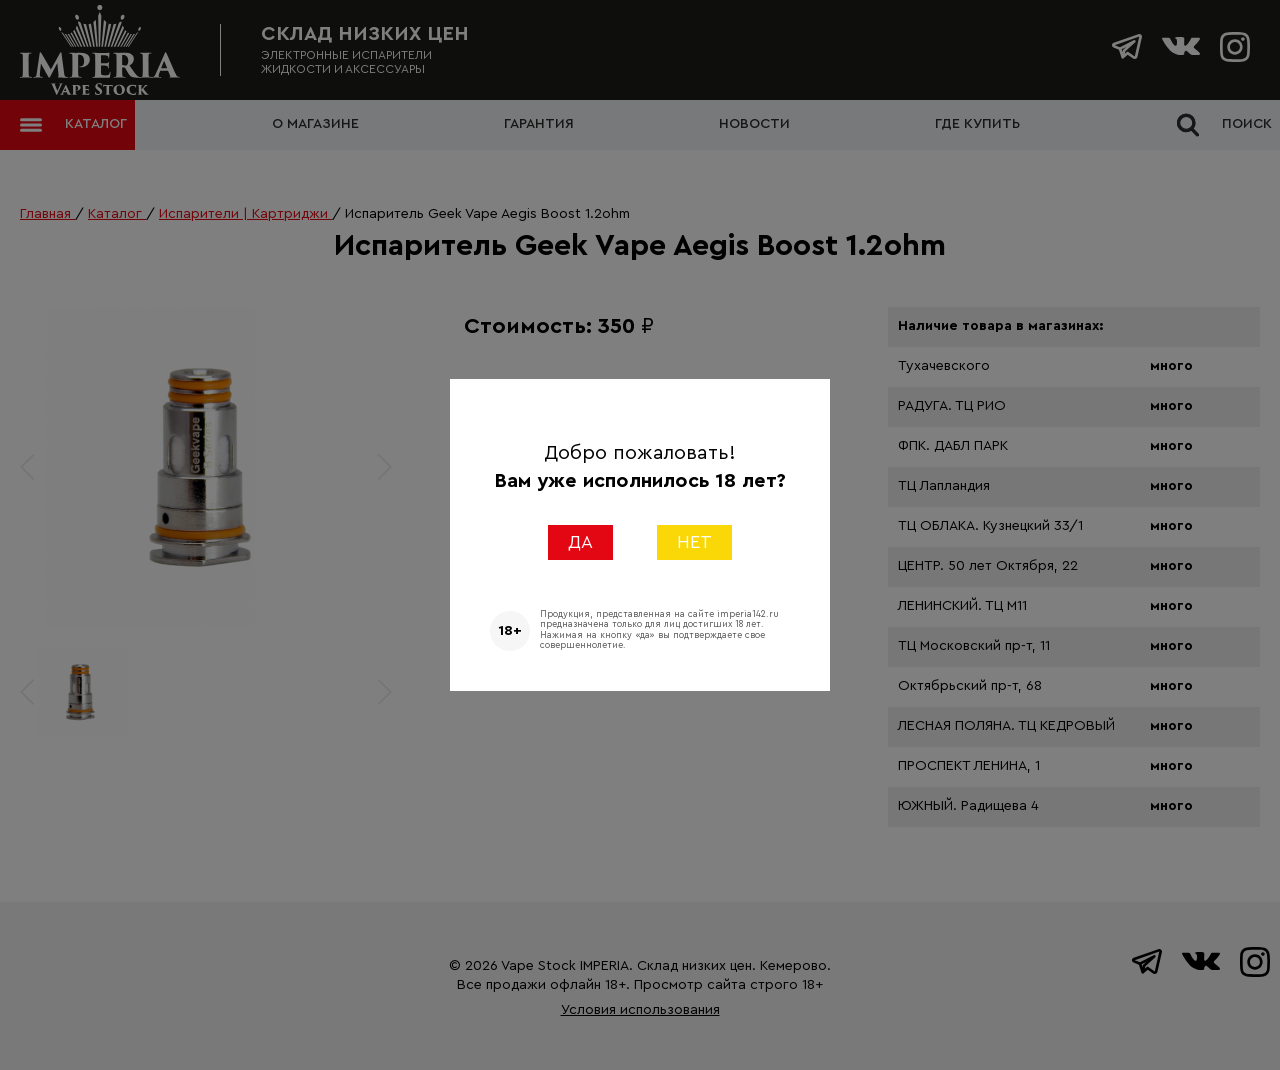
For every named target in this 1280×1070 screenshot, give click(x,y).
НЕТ (694, 542)
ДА (580, 542)
